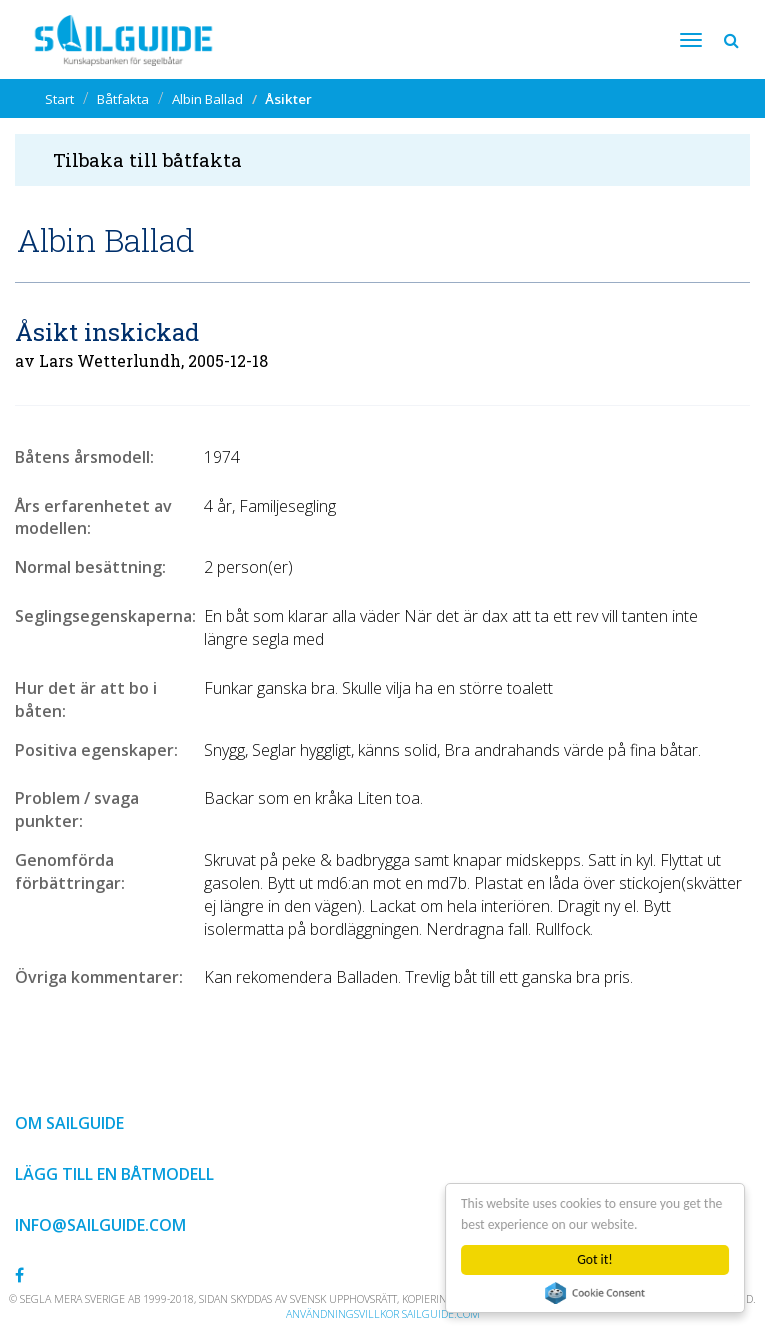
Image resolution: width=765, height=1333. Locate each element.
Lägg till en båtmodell (114, 1174)
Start (59, 99)
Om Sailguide (69, 1123)
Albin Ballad (207, 99)
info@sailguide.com (100, 1225)
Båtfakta (123, 99)
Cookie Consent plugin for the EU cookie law (595, 1293)
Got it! (594, 1259)
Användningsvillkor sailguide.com (383, 1314)
